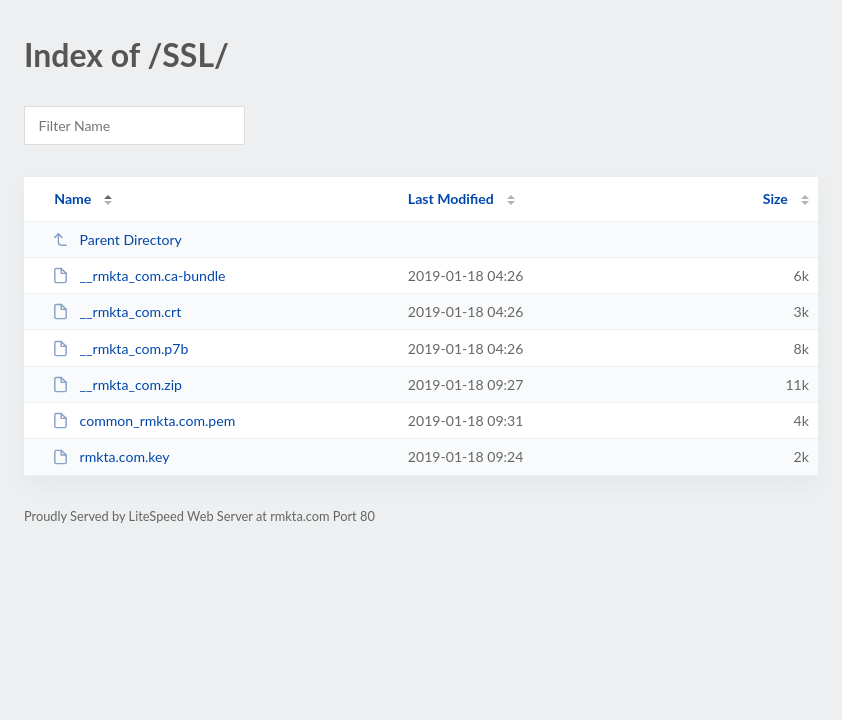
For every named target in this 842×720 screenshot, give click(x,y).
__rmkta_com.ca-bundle (138, 275)
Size (775, 198)
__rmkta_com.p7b (120, 348)
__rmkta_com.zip (117, 384)
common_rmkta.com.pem (143, 420)
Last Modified (451, 198)
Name (72, 198)
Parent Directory (117, 239)
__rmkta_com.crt (116, 311)
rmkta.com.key (110, 456)
